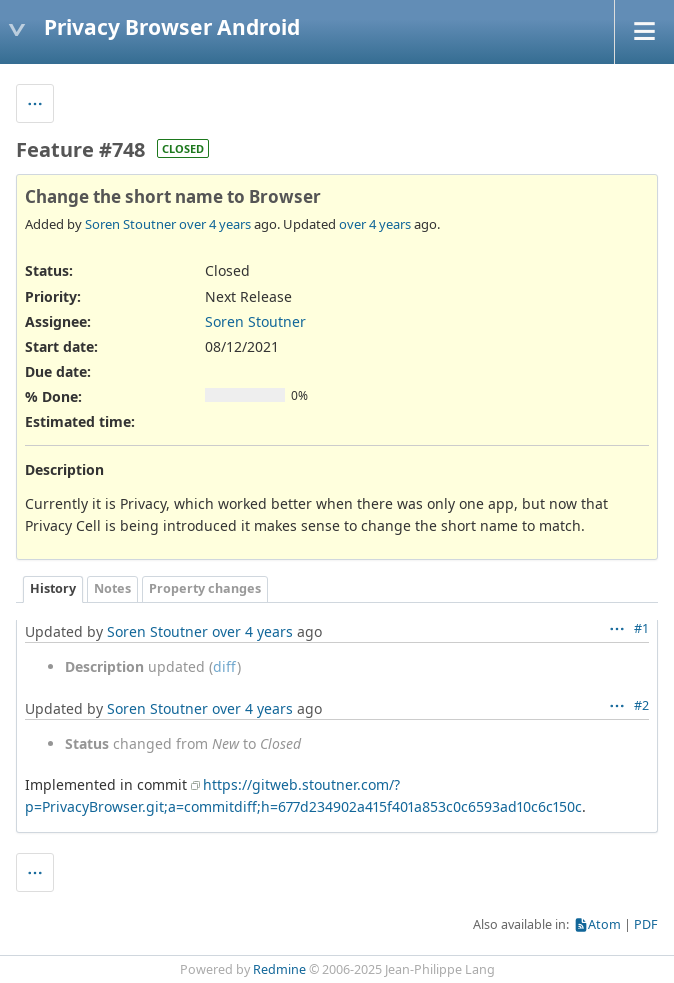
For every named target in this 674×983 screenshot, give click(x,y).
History (53, 588)
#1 (641, 628)
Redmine (279, 969)
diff (225, 666)
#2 (641, 705)
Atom (604, 924)
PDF (646, 924)
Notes (112, 588)
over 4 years (215, 224)
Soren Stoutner (130, 224)
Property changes (205, 588)
